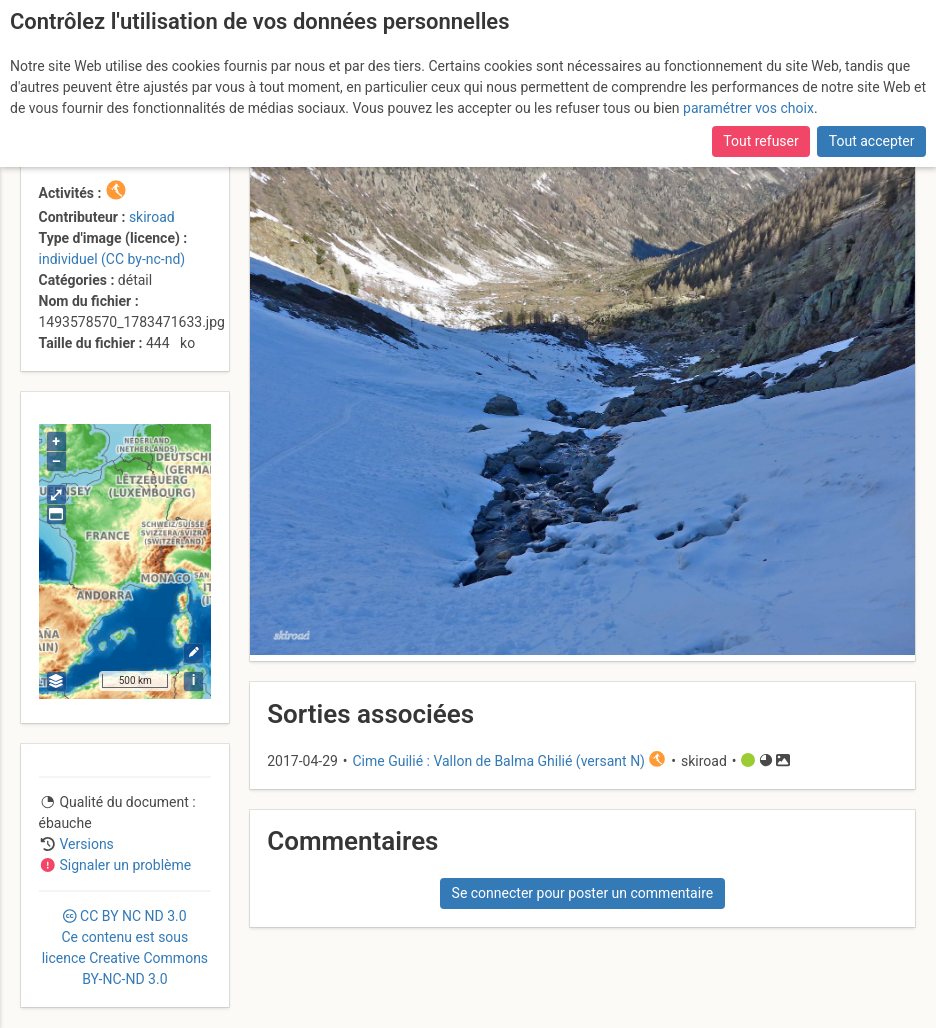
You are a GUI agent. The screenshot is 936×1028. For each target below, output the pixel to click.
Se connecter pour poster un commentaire (583, 893)
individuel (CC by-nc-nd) (112, 259)
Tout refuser (760, 141)
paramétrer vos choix (748, 108)
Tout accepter (872, 141)
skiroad (152, 217)
